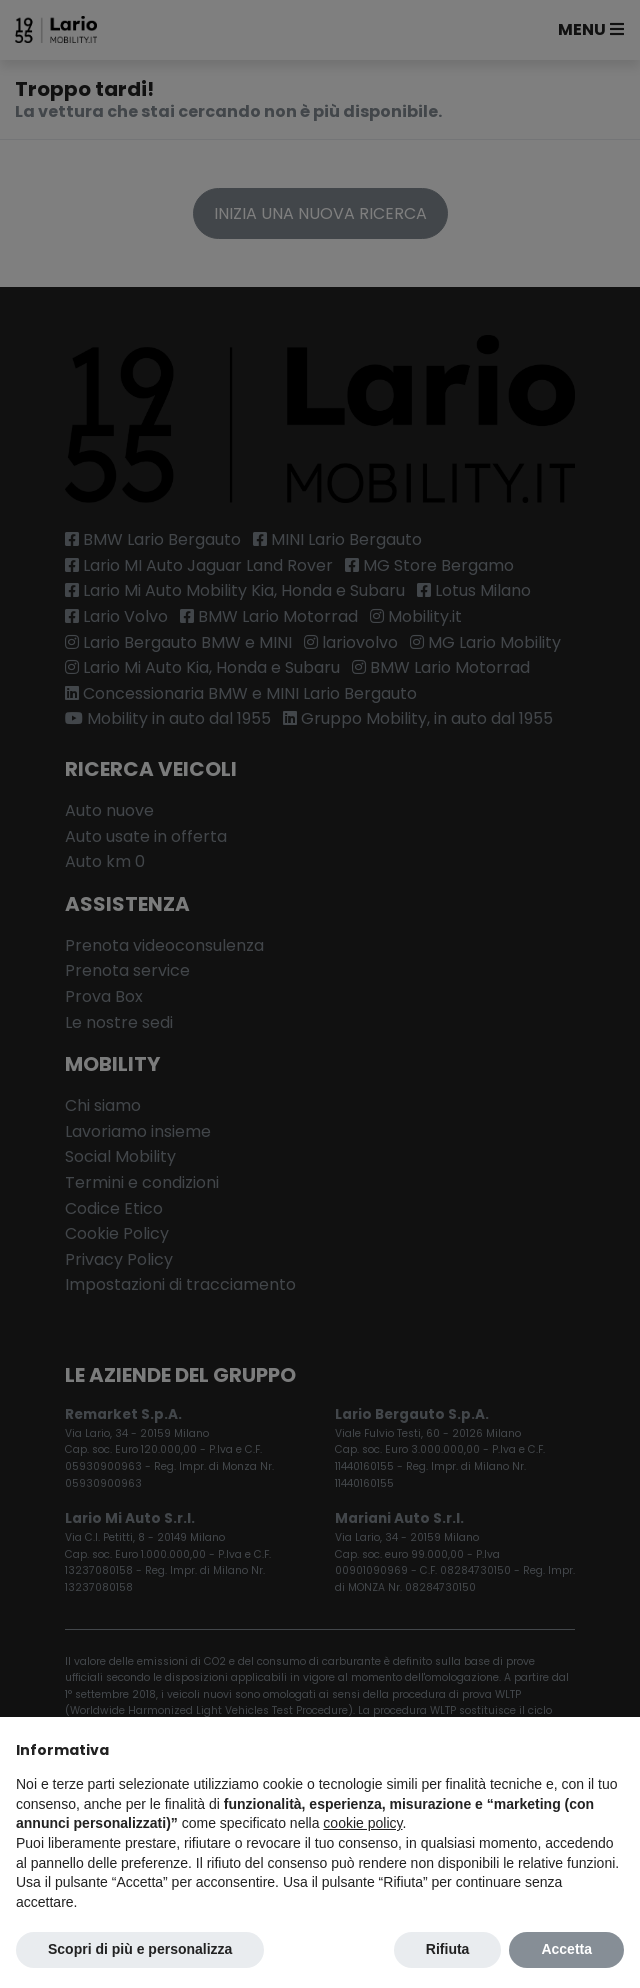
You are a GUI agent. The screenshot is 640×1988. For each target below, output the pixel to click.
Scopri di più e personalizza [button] (140, 1949)
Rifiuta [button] (448, 1949)
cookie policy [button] (362, 1823)
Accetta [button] (566, 1949)
